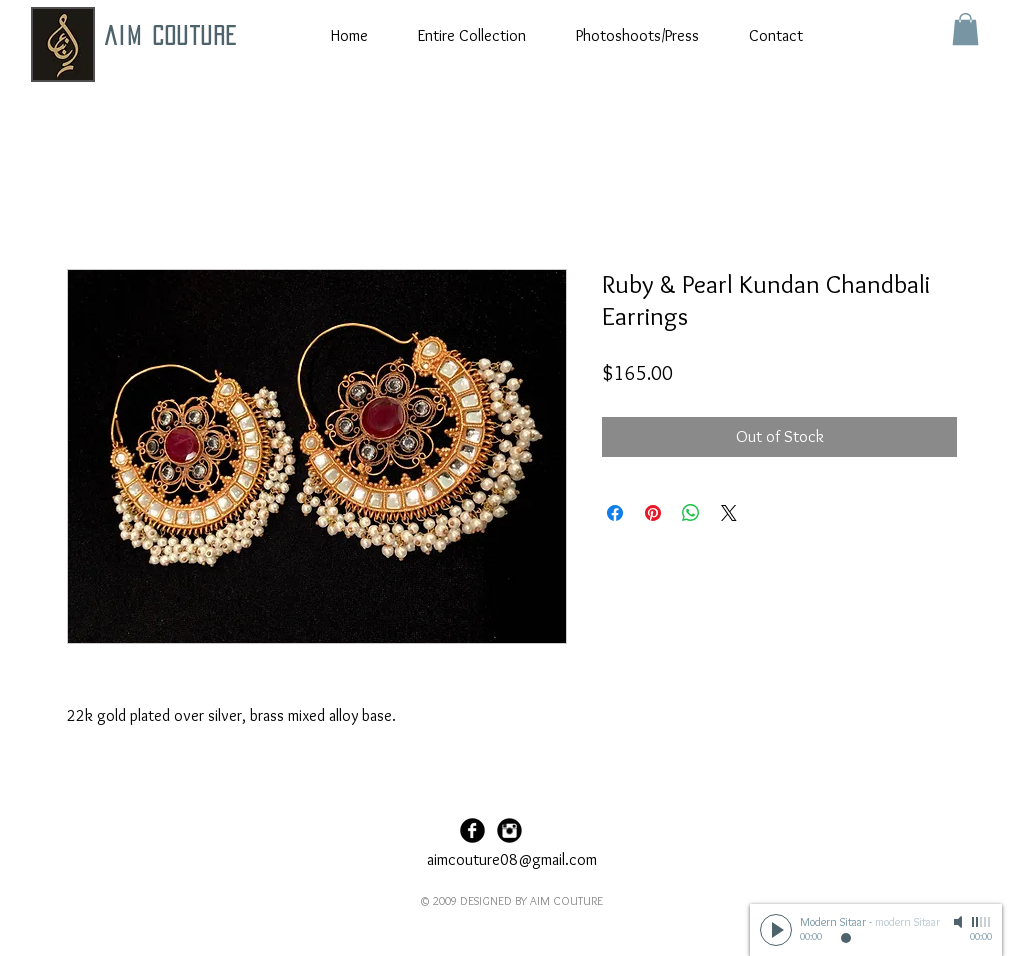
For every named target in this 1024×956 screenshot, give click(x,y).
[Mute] (960, 922)
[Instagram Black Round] (509, 830)
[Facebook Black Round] (472, 830)
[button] (965, 29)
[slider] (982, 922)
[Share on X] (729, 513)
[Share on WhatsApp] (691, 513)
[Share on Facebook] (615, 513)
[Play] (776, 930)
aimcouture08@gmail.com (512, 859)
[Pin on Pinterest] (653, 513)
